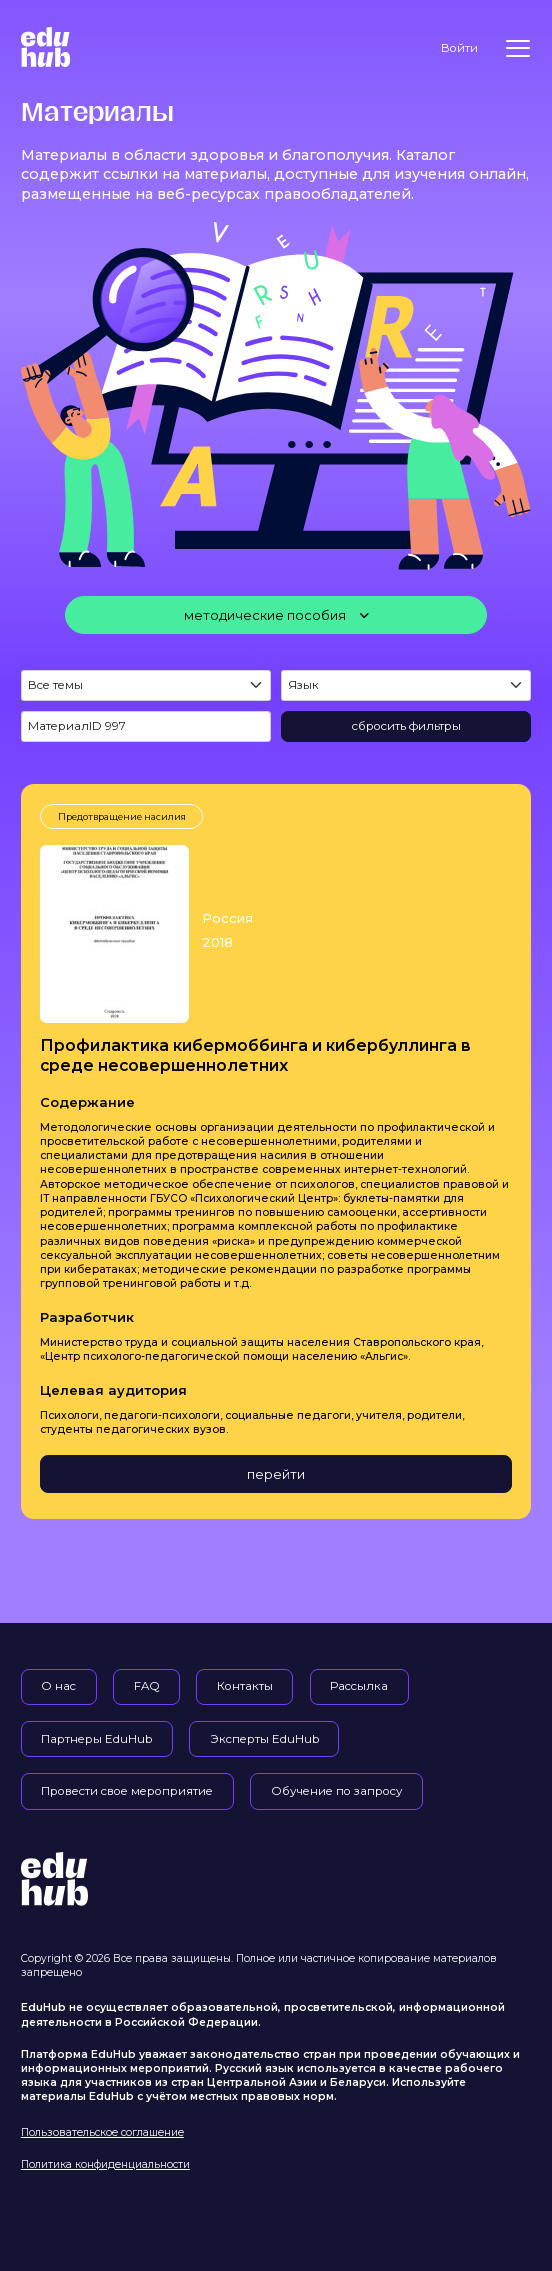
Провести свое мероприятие (127, 1791)
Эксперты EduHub (264, 1739)
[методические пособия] (276, 615)
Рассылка (359, 1686)
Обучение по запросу (337, 1791)
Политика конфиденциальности (105, 2164)
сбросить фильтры (406, 726)
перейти (276, 1474)
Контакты (245, 1686)
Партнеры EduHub (96, 1739)
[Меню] (518, 48)
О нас (58, 1686)
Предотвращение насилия (122, 816)
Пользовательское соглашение (102, 2132)
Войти (459, 48)
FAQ (147, 1686)
